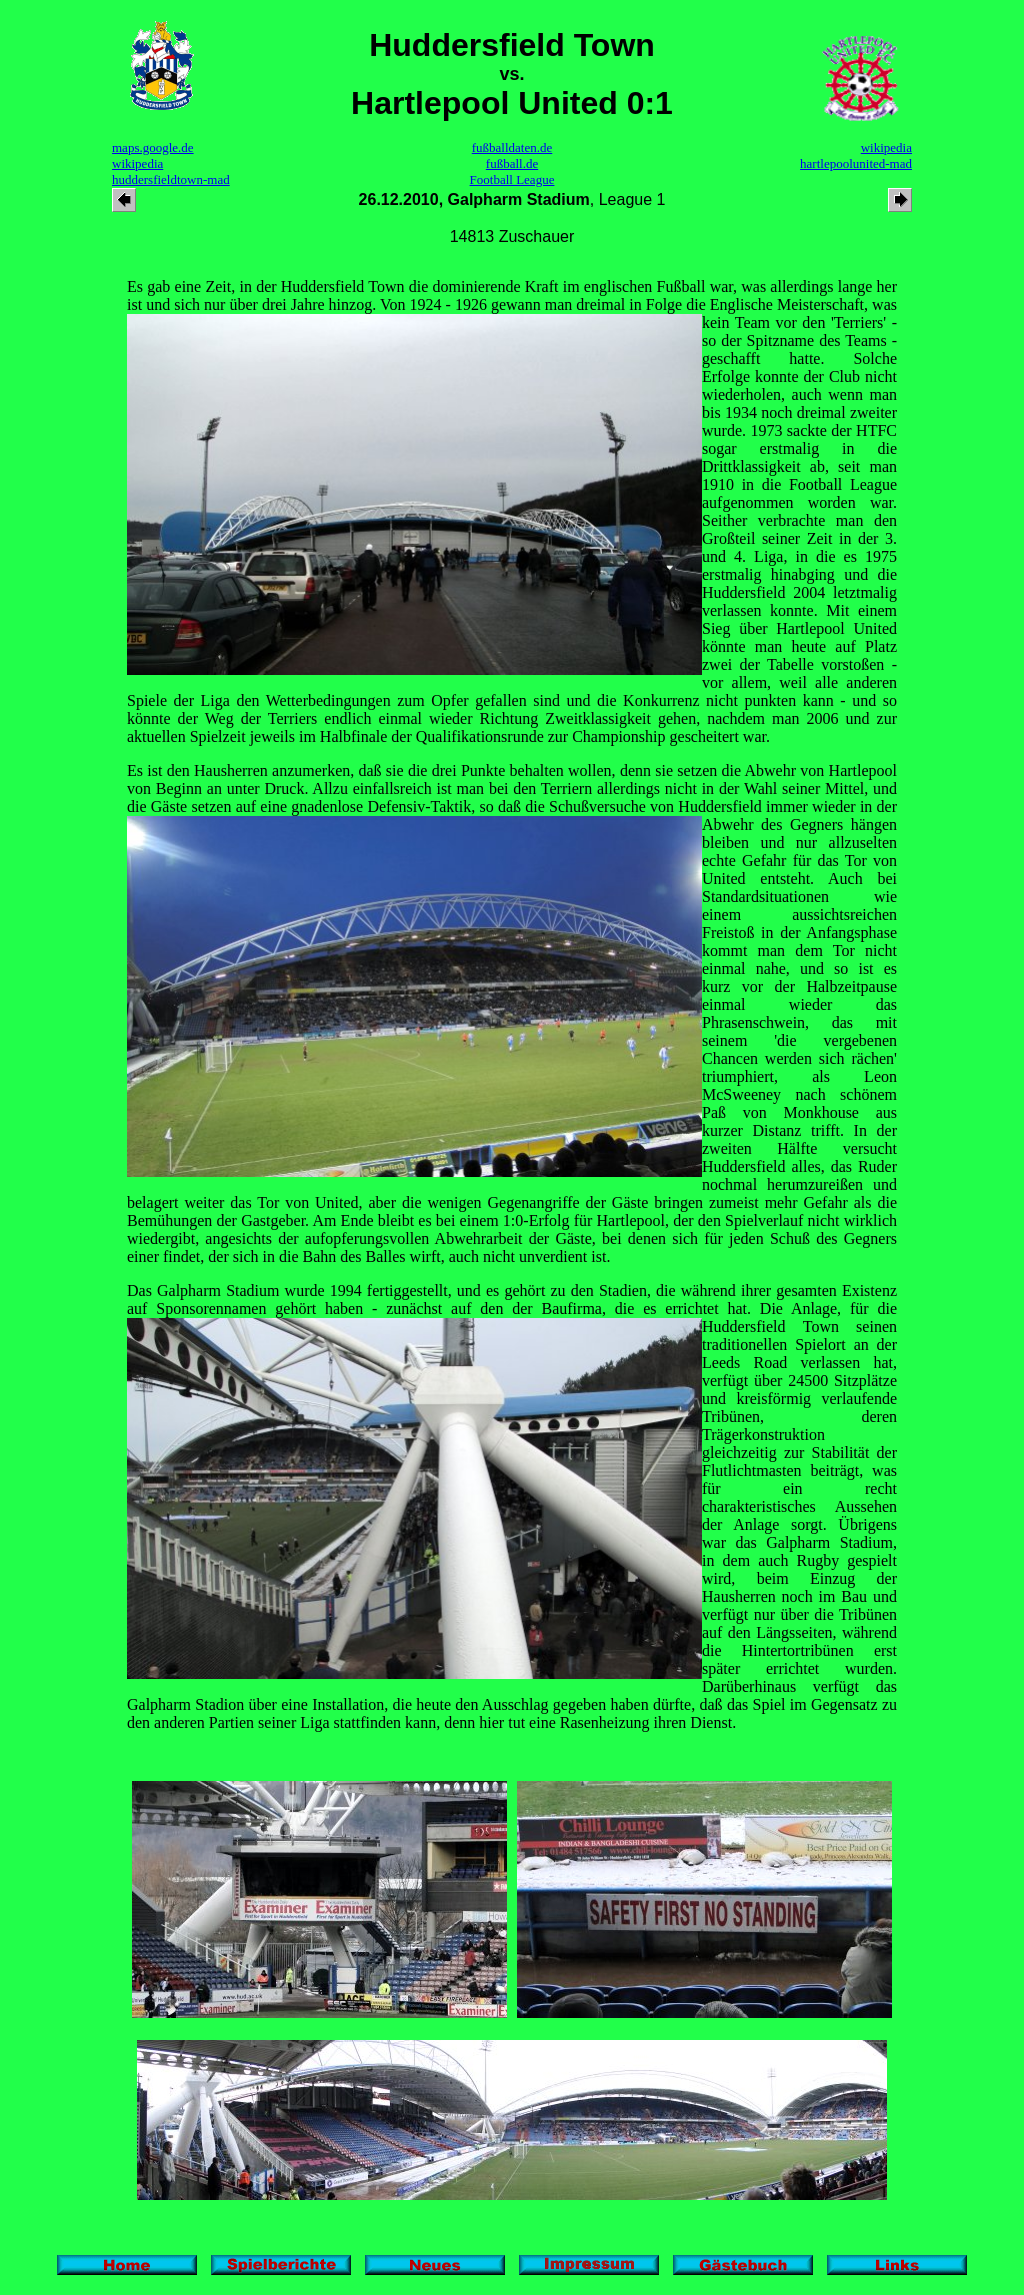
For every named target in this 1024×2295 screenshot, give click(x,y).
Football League (512, 179)
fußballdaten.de (512, 147)
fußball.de (512, 163)
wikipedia (137, 163)
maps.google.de (153, 147)
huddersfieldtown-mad (171, 179)
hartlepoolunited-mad (856, 163)
